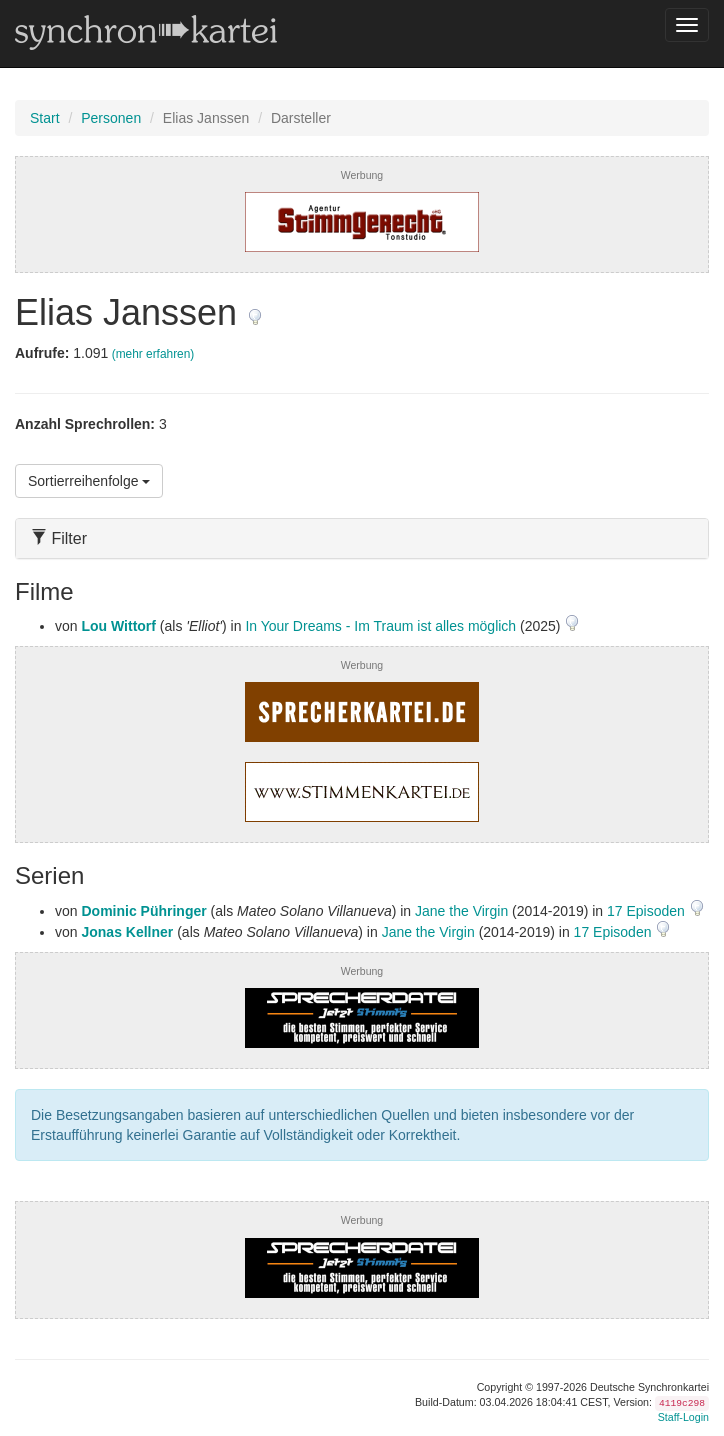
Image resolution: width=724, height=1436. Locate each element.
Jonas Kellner (127, 932)
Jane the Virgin (461, 911)
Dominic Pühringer (143, 911)
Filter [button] (59, 538)
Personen (111, 118)
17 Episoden (648, 911)
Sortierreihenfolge (89, 481)
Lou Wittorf (118, 626)
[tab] (362, 538)
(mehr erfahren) (153, 354)
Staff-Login (683, 1417)
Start (45, 118)
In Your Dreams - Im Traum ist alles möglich (380, 626)
